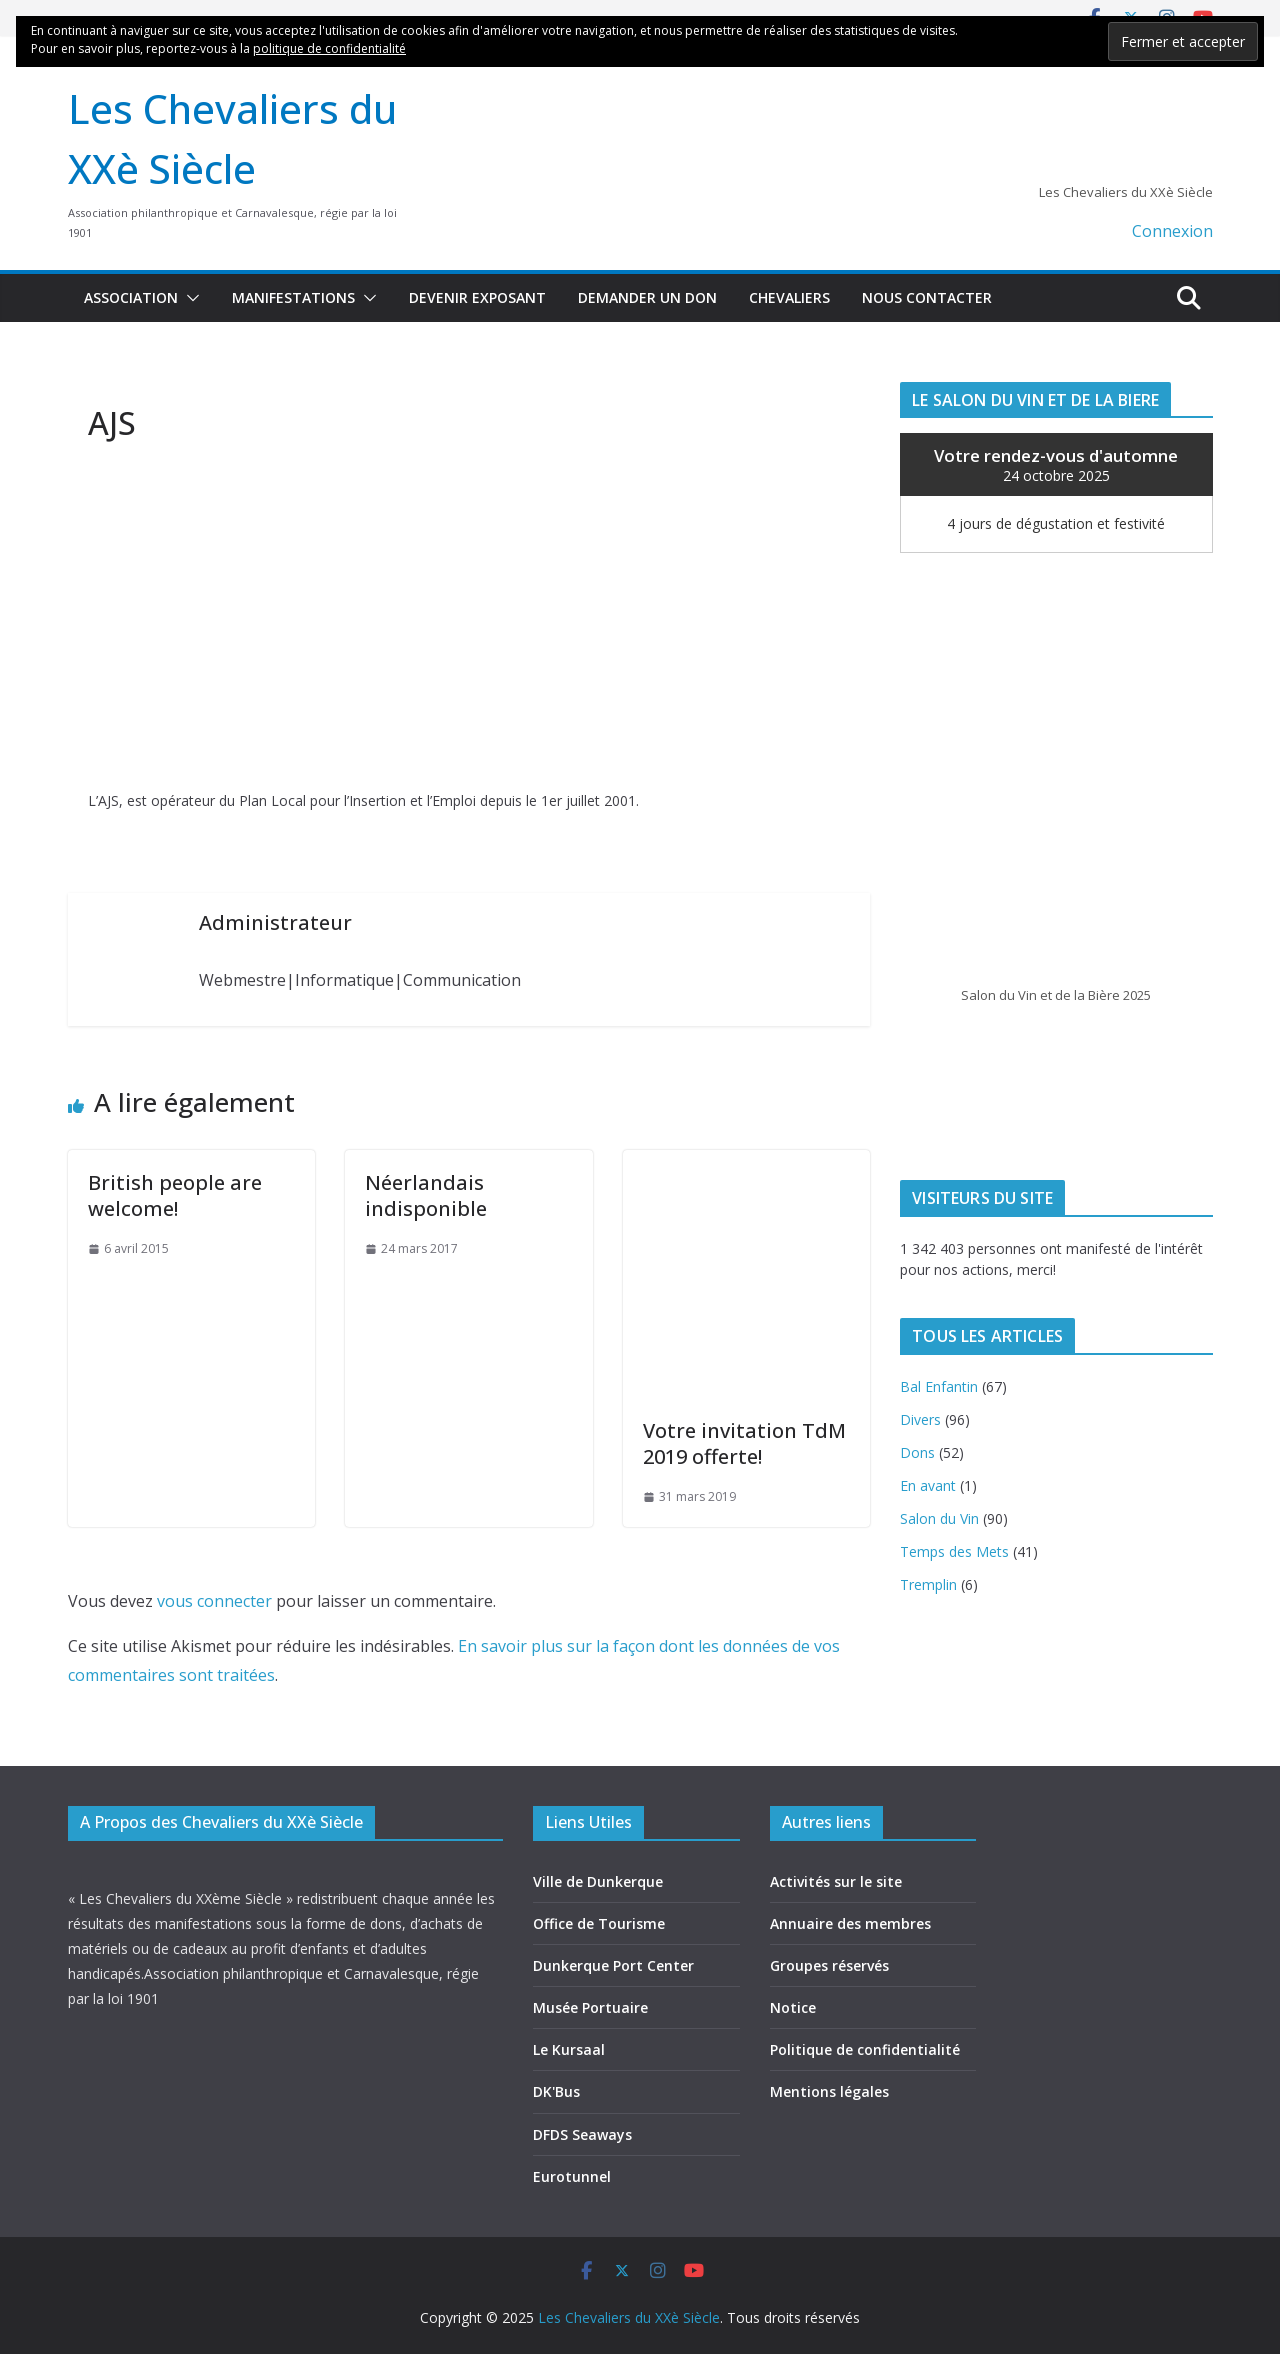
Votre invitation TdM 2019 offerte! (744, 1443)
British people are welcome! (175, 1195)
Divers (920, 1419)
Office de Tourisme (599, 1923)
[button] (189, 298)
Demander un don (647, 297)
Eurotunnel (572, 2176)
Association (131, 297)
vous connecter (214, 1601)
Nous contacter (927, 297)
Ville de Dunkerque (598, 1881)
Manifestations (293, 297)
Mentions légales (829, 2091)
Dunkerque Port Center (613, 1965)
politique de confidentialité (329, 48)
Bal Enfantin (939, 1386)
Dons (917, 1452)
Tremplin (928, 1584)
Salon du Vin (939, 1518)
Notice (793, 2007)
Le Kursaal (569, 2049)
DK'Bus (556, 2091)
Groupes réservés (829, 1965)
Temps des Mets (954, 1551)
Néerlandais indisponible (426, 1195)
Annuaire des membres (850, 1923)
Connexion (1172, 231)
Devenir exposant (477, 297)
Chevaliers (789, 297)
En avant (928, 1485)
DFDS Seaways (582, 2134)
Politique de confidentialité (865, 2049)
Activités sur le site (836, 1881)
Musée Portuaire (590, 2007)
